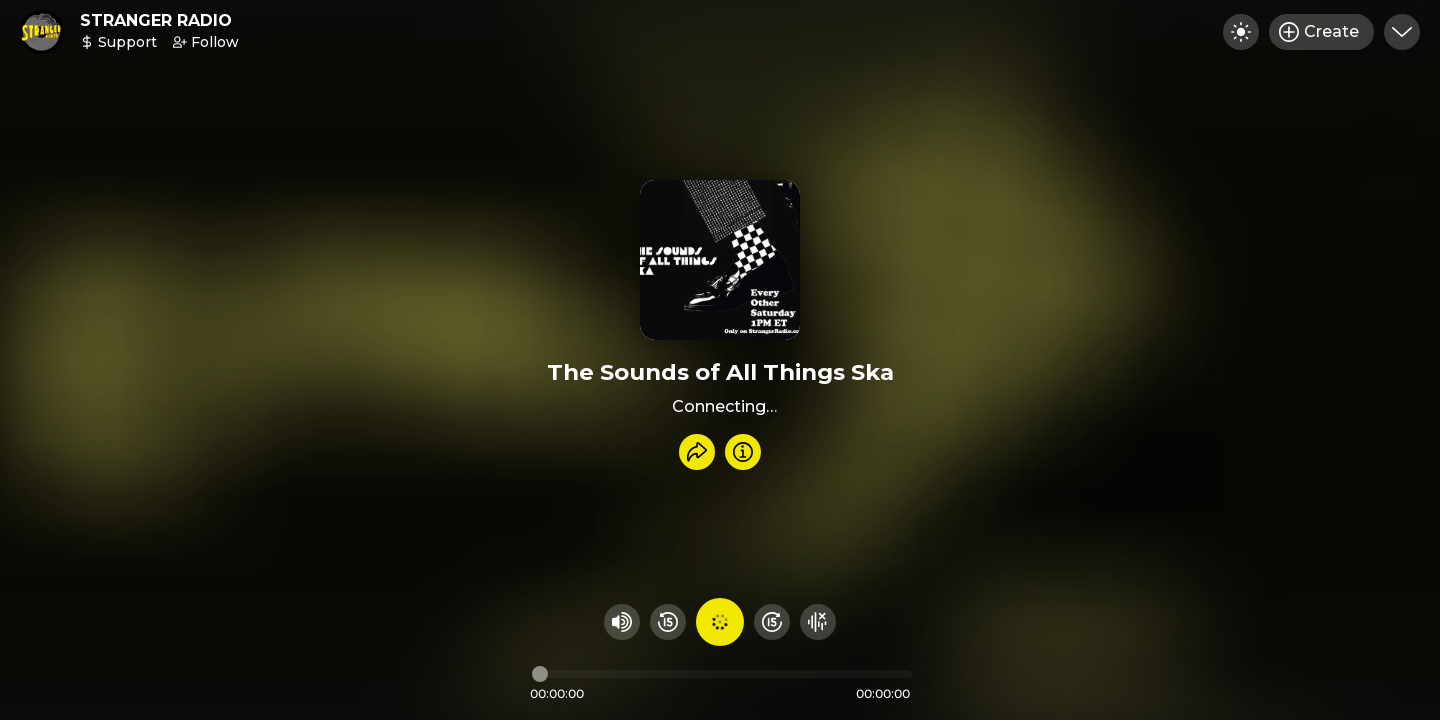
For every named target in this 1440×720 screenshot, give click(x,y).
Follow (206, 42)
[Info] (743, 452)
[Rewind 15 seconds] (668, 622)
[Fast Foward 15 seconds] (772, 622)
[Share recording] (697, 452)
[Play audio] (720, 622)
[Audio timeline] (722, 674)
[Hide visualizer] (818, 622)
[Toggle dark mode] (1241, 32)
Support (118, 42)
